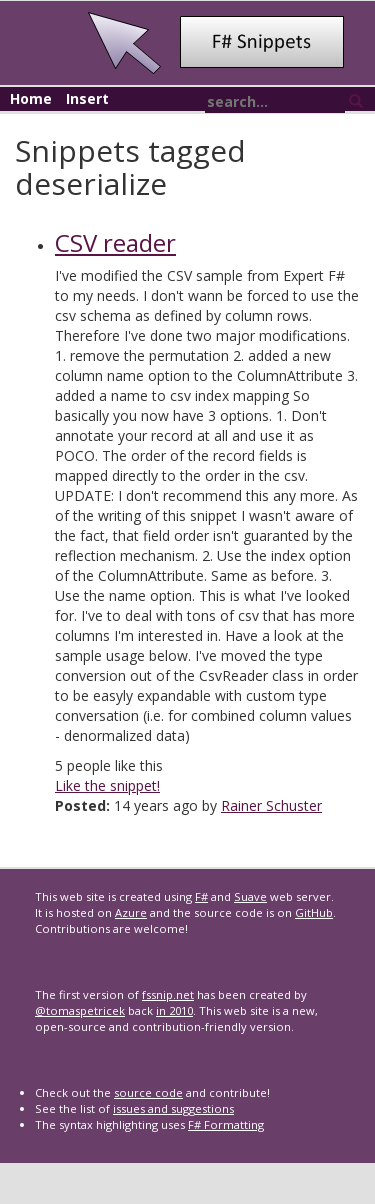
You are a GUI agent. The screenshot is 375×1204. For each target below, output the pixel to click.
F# (201, 896)
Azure (131, 912)
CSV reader (115, 242)
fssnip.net (168, 994)
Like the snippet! (107, 785)
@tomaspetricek (80, 1010)
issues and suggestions (173, 1108)
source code (148, 1092)
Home (31, 98)
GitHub (314, 912)
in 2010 (174, 1010)
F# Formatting (226, 1124)
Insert (87, 98)
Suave (250, 896)
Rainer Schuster (271, 805)
